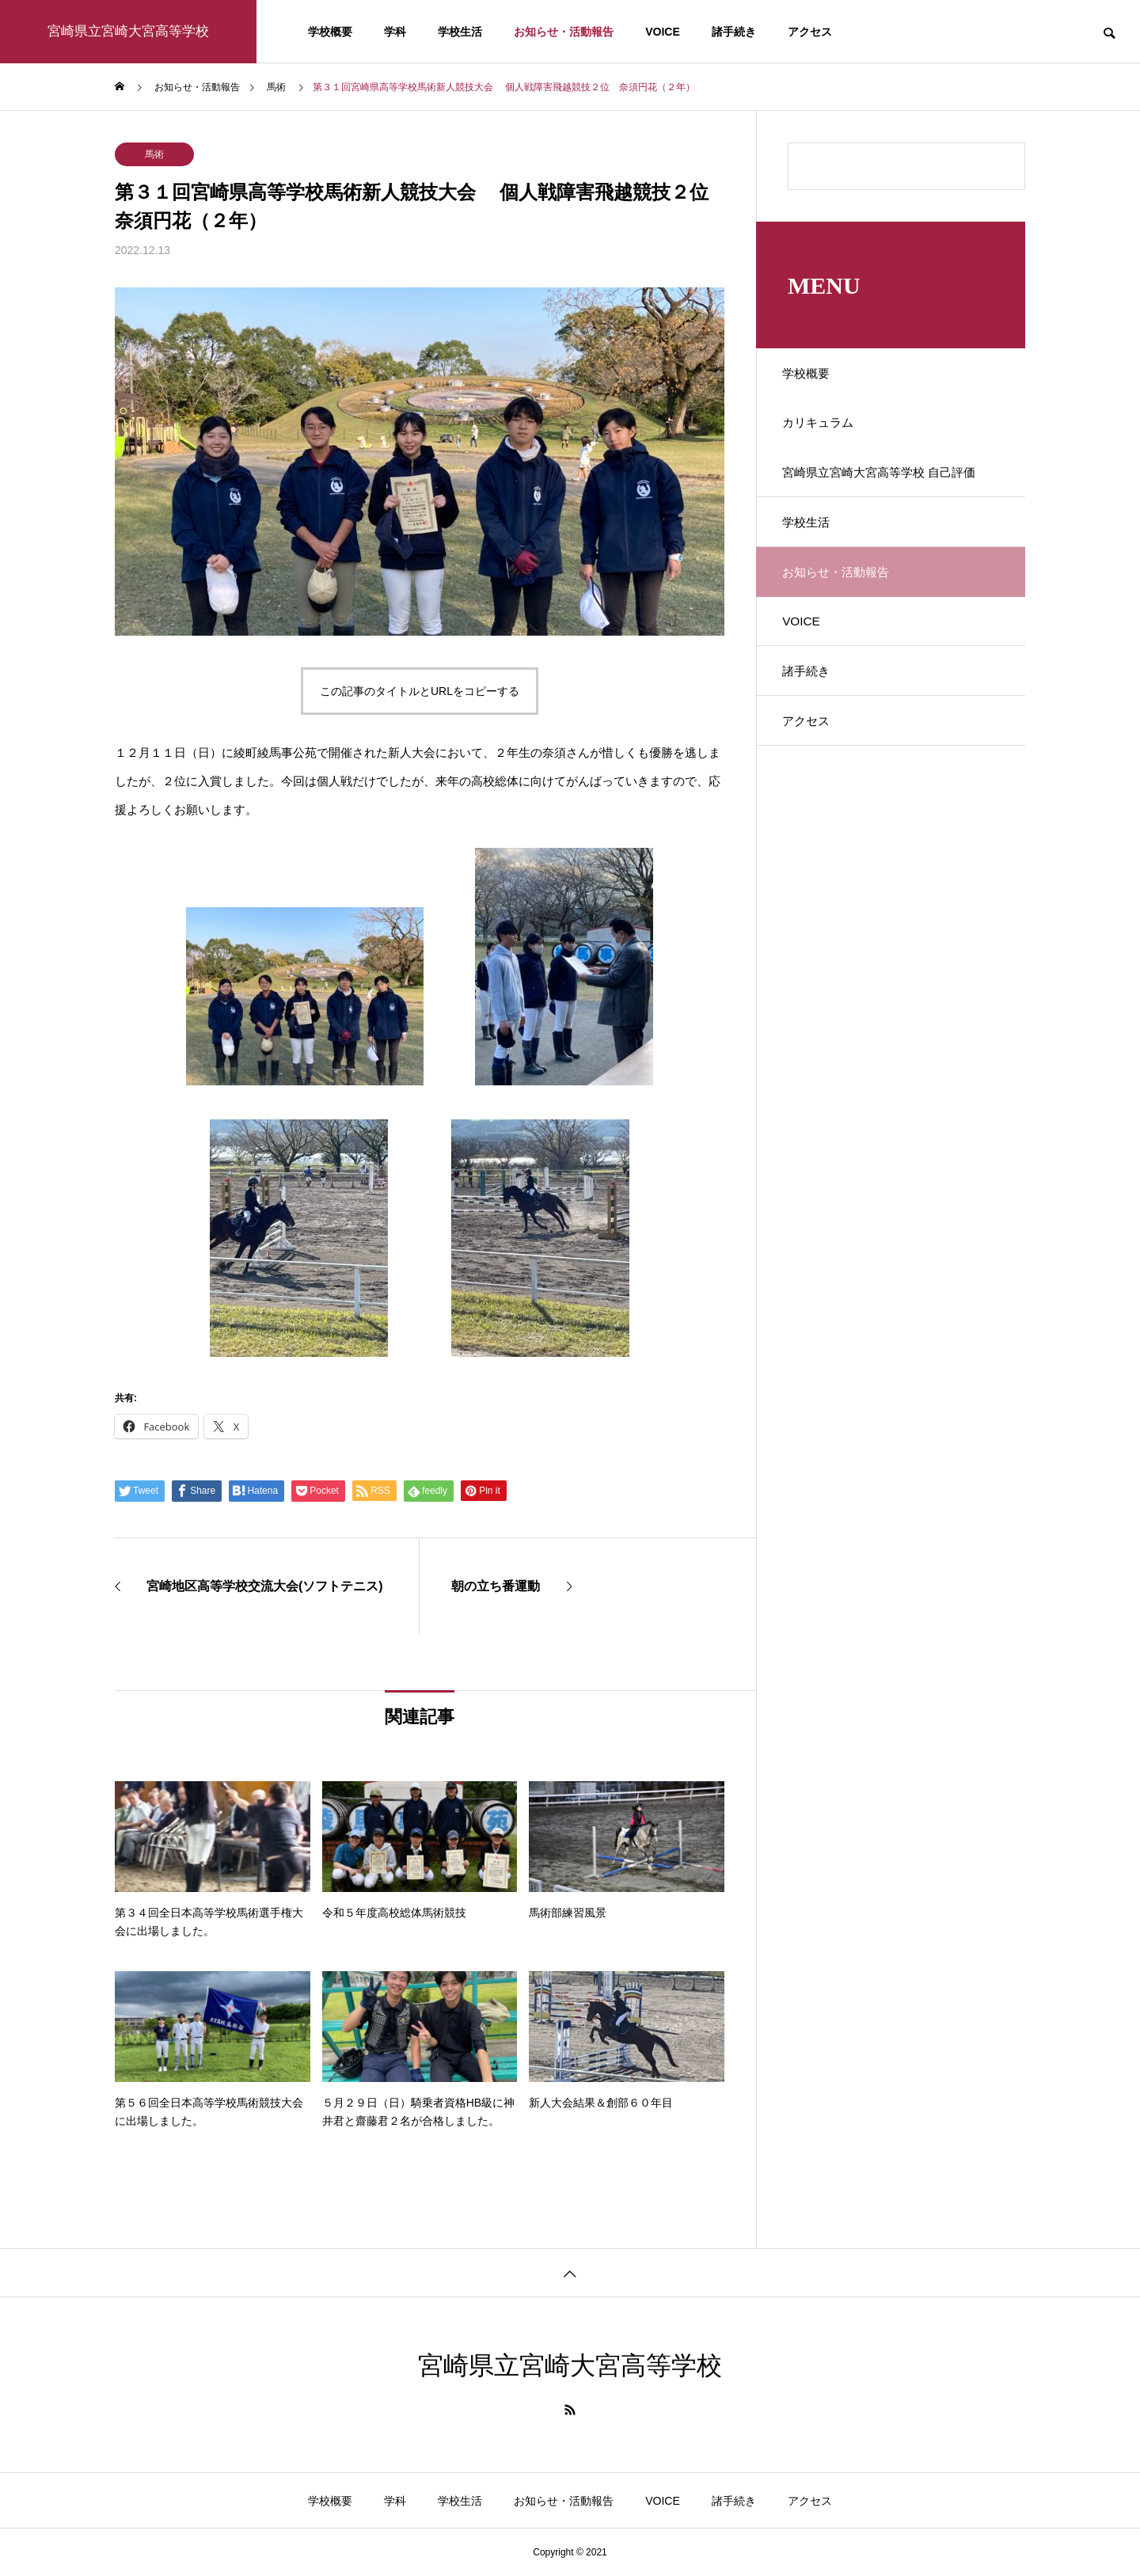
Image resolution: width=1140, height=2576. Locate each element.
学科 (395, 31)
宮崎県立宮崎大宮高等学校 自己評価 (884, 497)
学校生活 (460, 31)
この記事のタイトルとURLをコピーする (419, 691)
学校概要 (330, 31)
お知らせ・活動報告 (564, 31)
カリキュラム (826, 431)
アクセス (810, 31)
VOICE (662, 31)
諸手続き (734, 31)
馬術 (154, 154)
